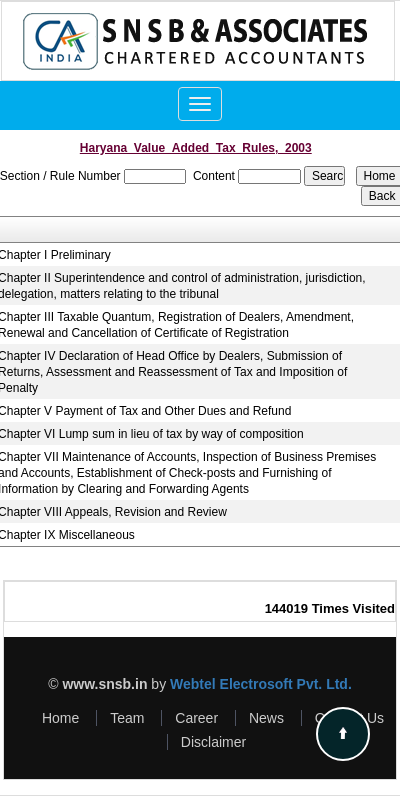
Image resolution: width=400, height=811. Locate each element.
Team (127, 718)
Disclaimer (213, 742)
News (266, 718)
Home (60, 718)
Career (196, 718)
